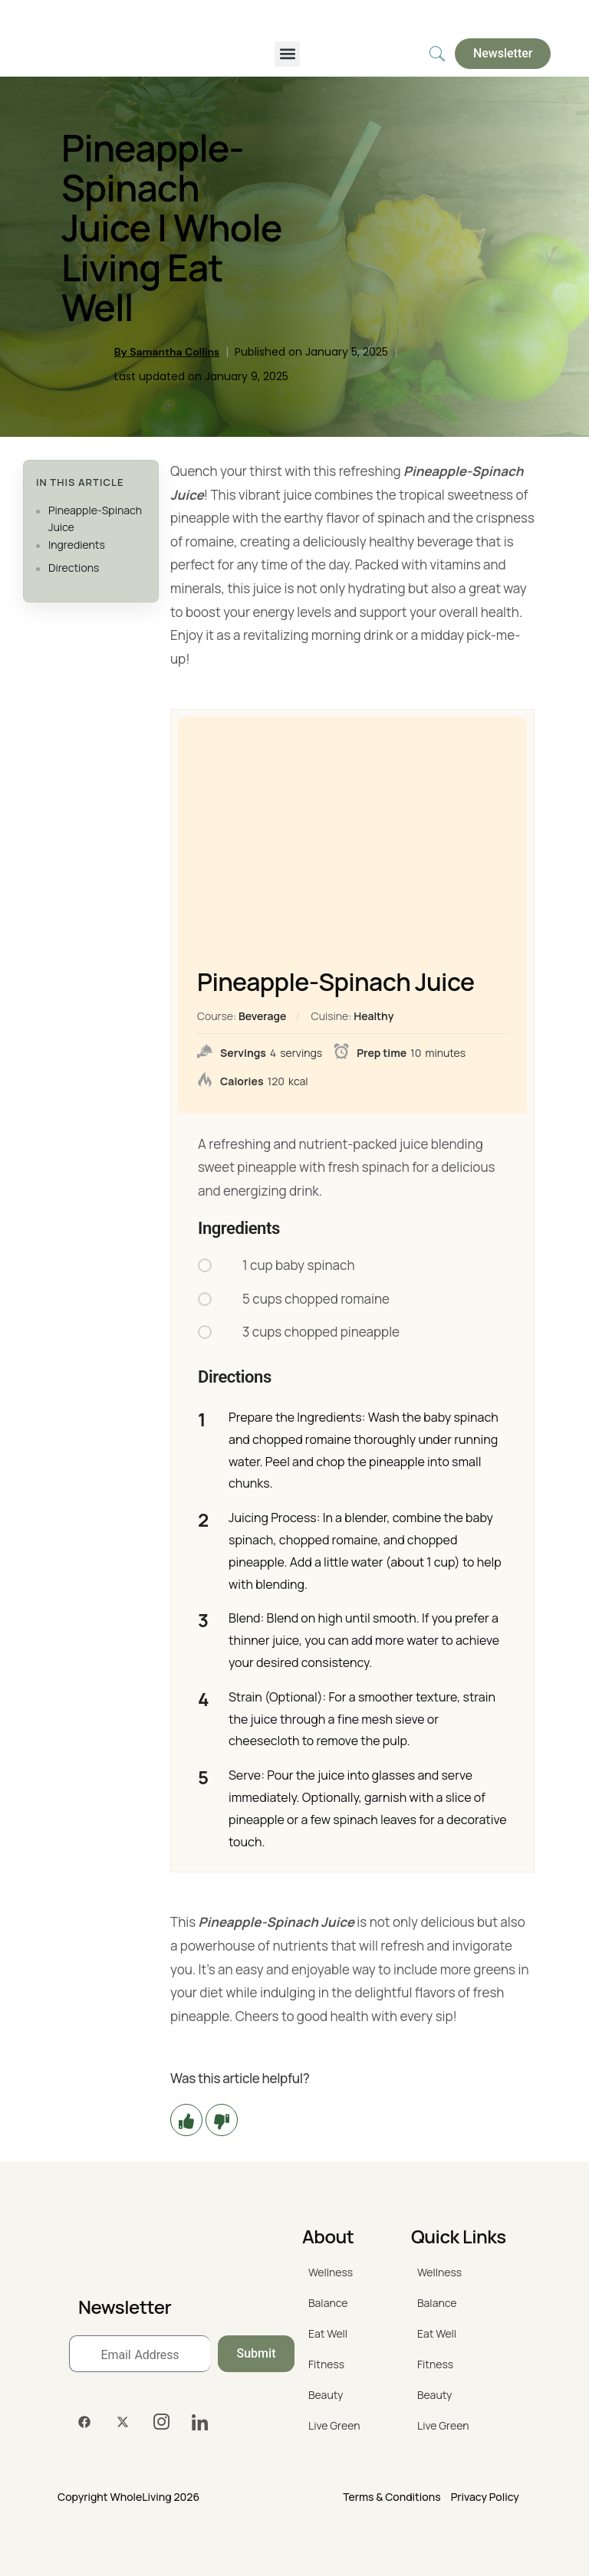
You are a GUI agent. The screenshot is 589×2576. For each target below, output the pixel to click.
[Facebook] (84, 2422)
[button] (287, 54)
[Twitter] (122, 2422)
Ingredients (76, 544)
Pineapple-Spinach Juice (95, 518)
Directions (73, 567)
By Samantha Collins (166, 352)
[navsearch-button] (437, 54)
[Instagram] (161, 2422)
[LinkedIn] (199, 2422)
